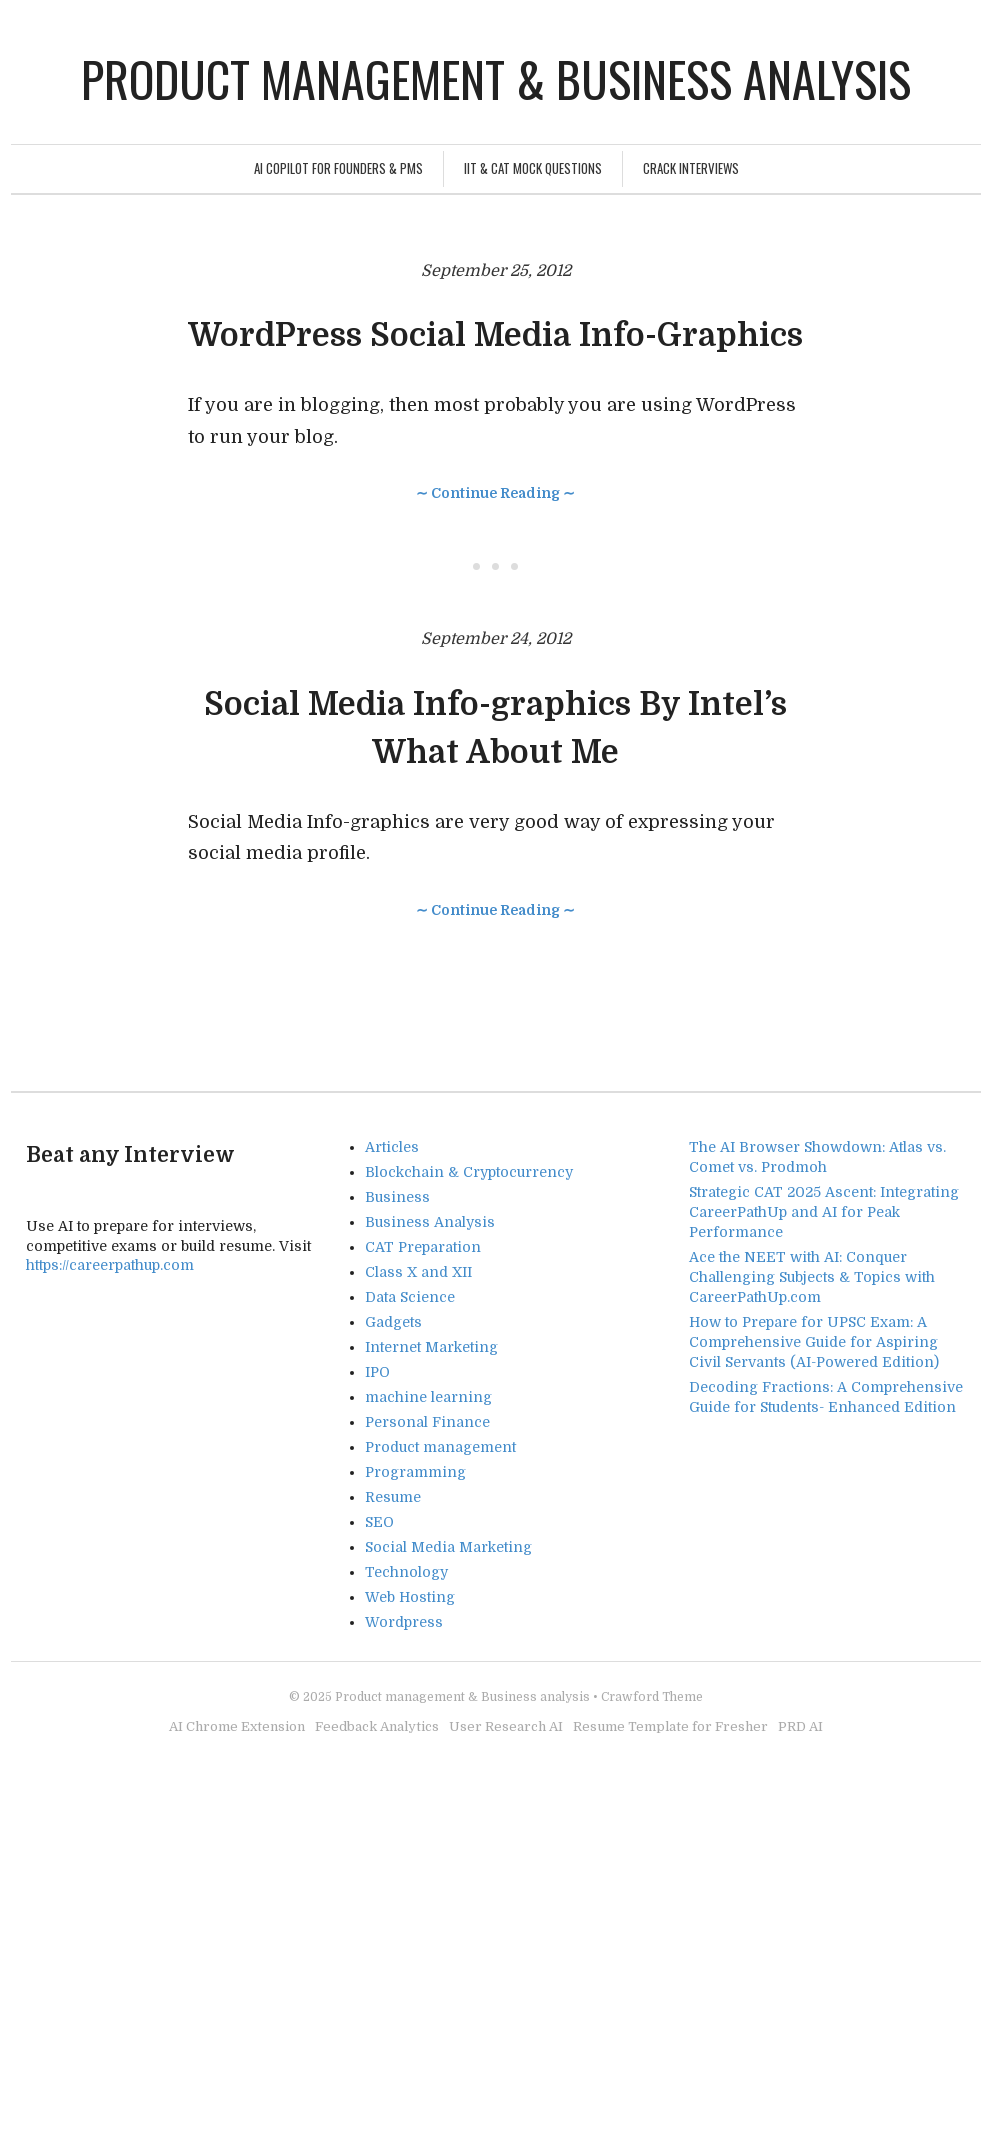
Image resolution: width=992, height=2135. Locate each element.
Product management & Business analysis (496, 78)
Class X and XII (418, 1272)
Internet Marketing (431, 1347)
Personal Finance (427, 1422)
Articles (392, 1147)
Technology (406, 1572)
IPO (377, 1372)
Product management (440, 1447)
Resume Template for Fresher (670, 1726)
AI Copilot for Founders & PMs (338, 168)
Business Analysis (430, 1222)
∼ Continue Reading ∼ (495, 493)
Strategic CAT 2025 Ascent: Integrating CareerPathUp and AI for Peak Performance (824, 1212)
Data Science (410, 1297)
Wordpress (404, 1622)
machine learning (428, 1397)
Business (397, 1197)
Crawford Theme (652, 1697)
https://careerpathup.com (110, 1265)
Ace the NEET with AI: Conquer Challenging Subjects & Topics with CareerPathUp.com (812, 1277)
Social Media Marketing (448, 1547)
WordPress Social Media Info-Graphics (495, 335)
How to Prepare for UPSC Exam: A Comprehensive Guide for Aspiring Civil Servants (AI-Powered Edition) (814, 1342)
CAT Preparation (423, 1247)
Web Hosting (410, 1597)
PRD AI (800, 1726)
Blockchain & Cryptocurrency (469, 1172)
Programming (415, 1472)
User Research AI (506, 1726)
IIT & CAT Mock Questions (533, 168)
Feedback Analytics (377, 1726)
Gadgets (393, 1322)
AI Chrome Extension (237, 1726)
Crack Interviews (691, 168)
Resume (393, 1497)
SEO (379, 1522)
